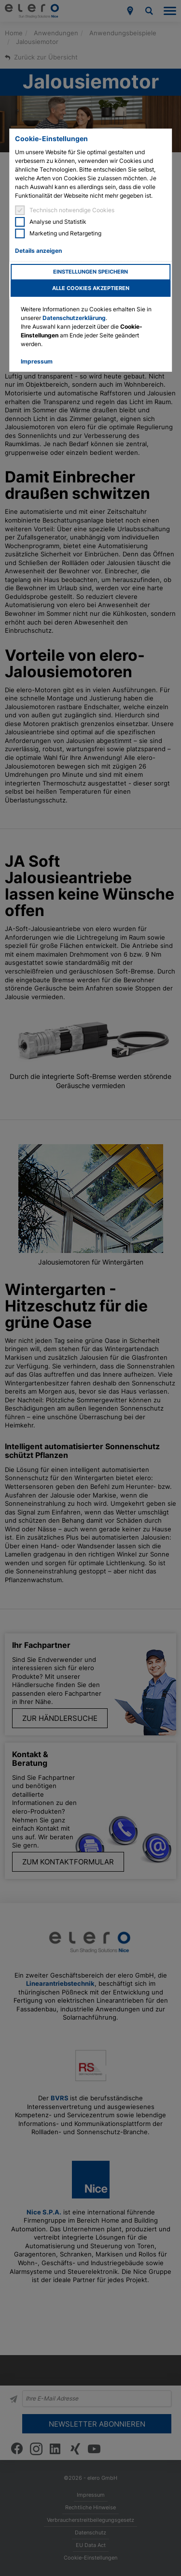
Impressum (37, 361)
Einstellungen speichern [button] (90, 272)
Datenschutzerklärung (74, 317)
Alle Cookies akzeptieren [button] (90, 288)
